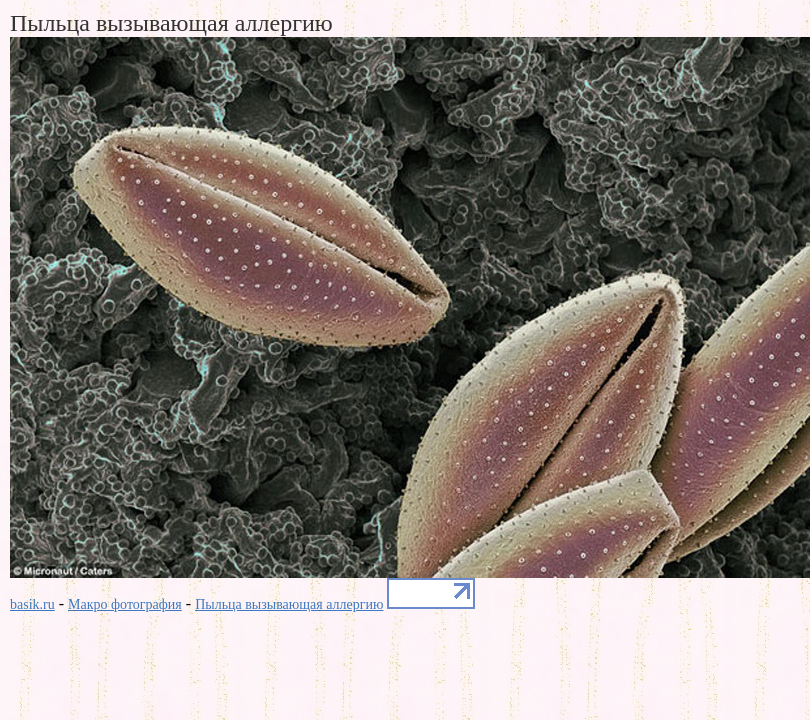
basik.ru (32, 604)
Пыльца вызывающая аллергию (289, 604)
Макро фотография (125, 604)
